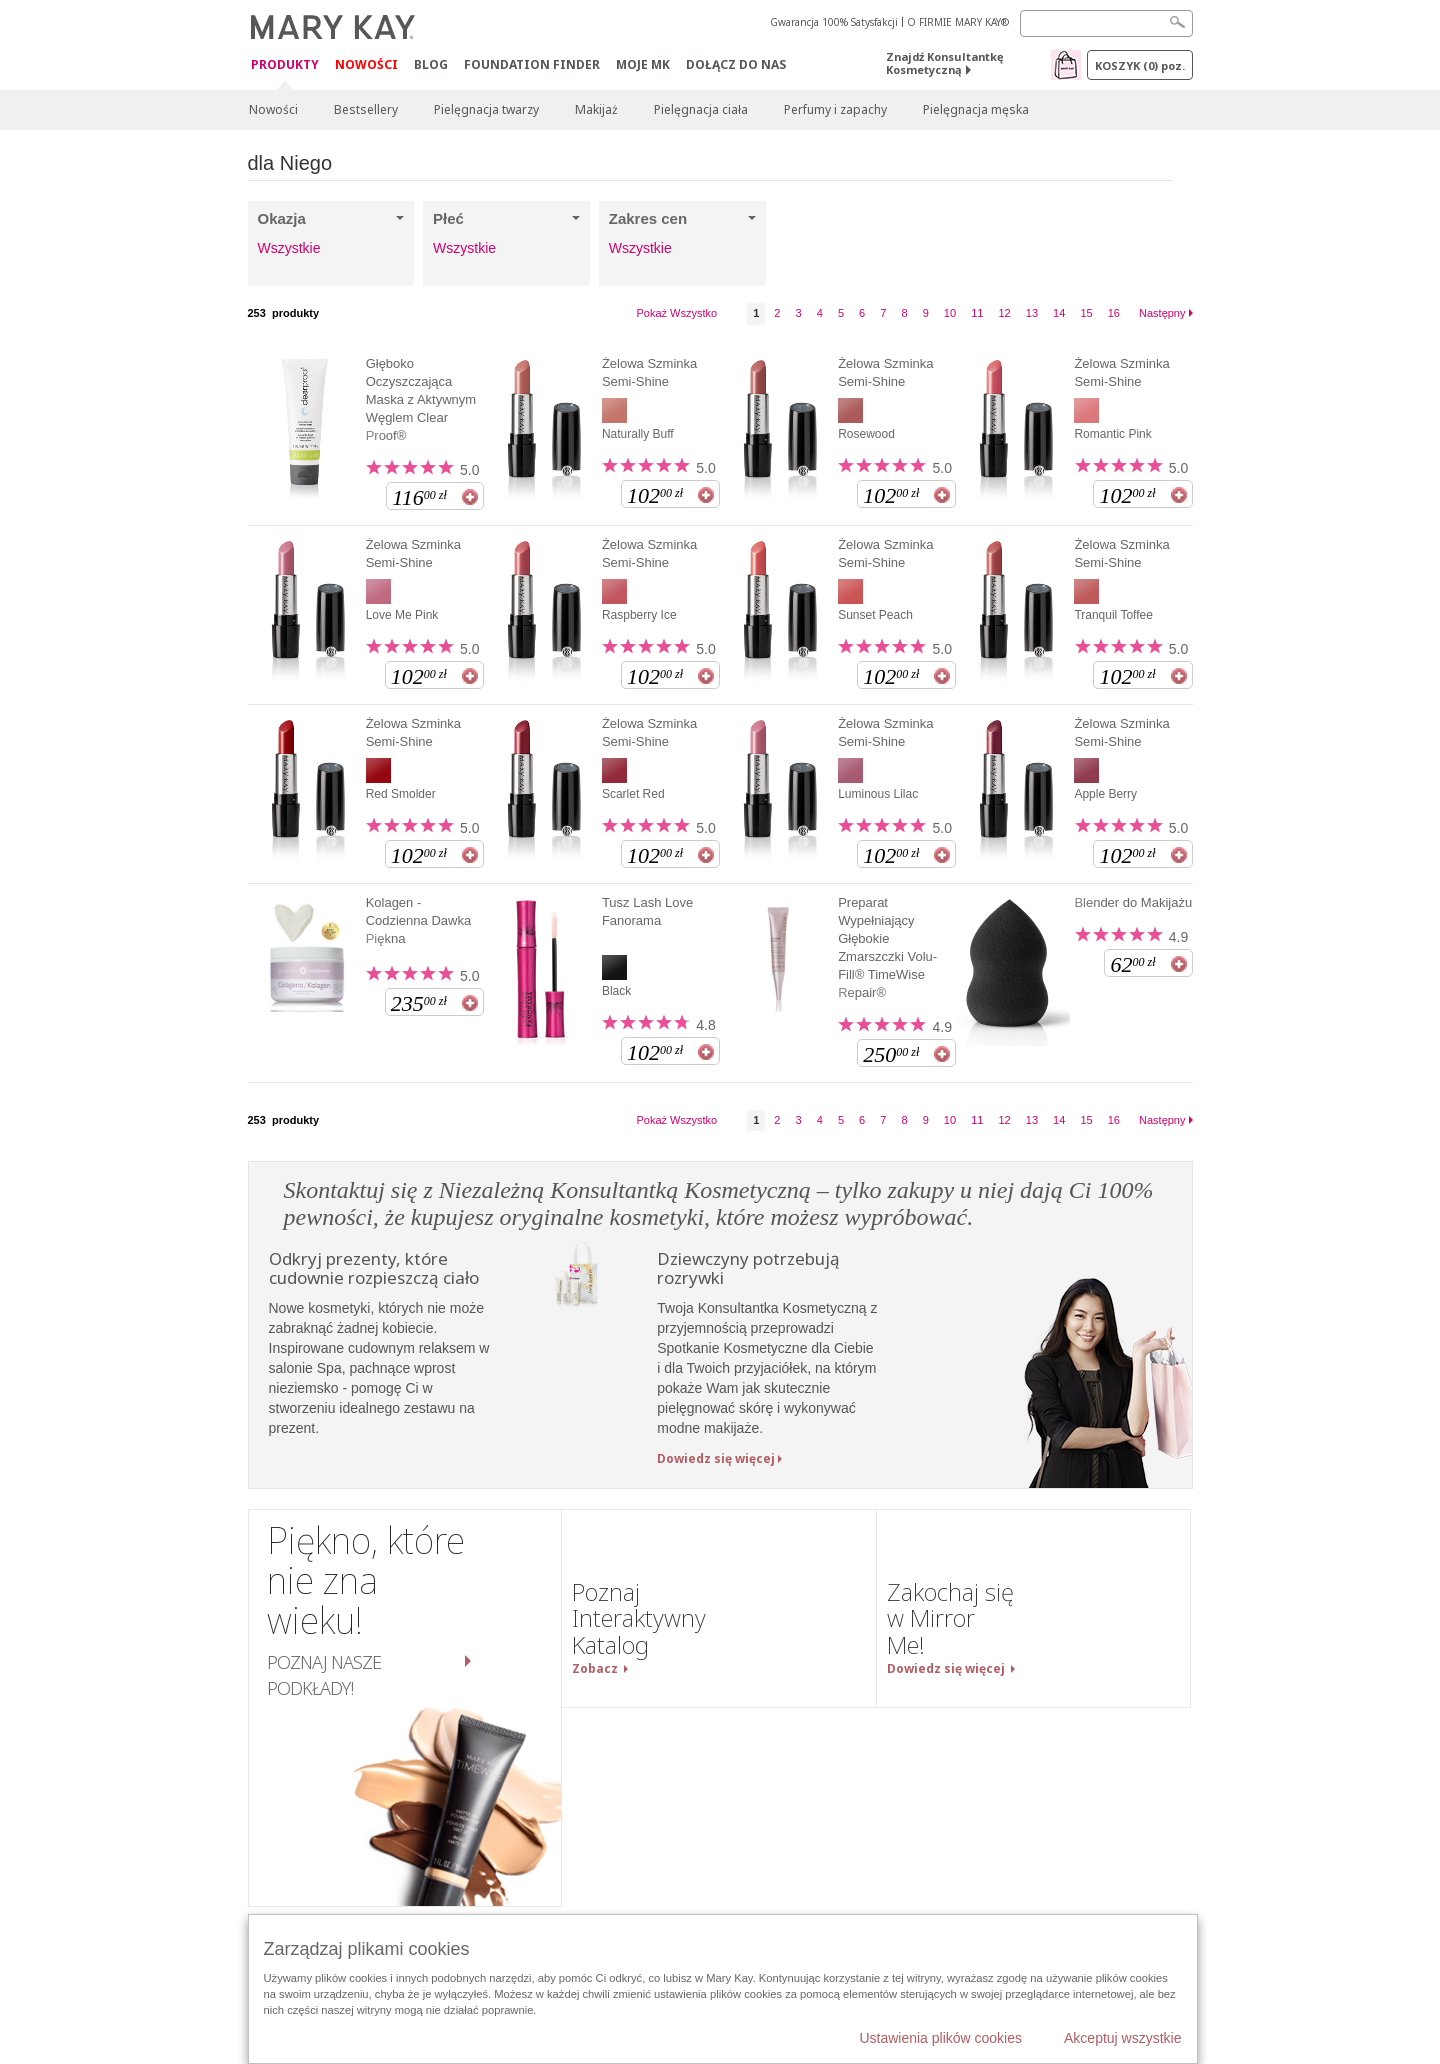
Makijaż (596, 109)
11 (977, 313)
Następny (1162, 313)
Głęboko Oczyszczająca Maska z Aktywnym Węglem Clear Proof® (421, 399)
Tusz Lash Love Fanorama (647, 911)
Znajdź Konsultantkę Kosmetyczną (945, 63)
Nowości (366, 64)
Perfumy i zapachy (835, 109)
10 (950, 313)
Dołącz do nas (736, 64)
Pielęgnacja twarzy (486, 109)
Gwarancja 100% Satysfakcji (834, 22)
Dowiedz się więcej (716, 1458)
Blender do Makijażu (1133, 902)
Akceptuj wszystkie (1122, 2038)
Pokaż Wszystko (676, 313)
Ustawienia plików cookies (940, 2038)
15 (1086, 313)
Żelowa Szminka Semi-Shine (649, 372)
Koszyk (1140, 65)
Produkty (285, 65)
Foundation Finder (532, 64)
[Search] (1106, 23)
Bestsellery (366, 109)
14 (1059, 313)
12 (1004, 313)
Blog (431, 64)
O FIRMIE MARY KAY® (958, 22)
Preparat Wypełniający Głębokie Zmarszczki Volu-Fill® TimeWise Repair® (887, 947)
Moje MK (643, 64)
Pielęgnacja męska (976, 109)
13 (1032, 313)
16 (1114, 313)
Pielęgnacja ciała (701, 109)
